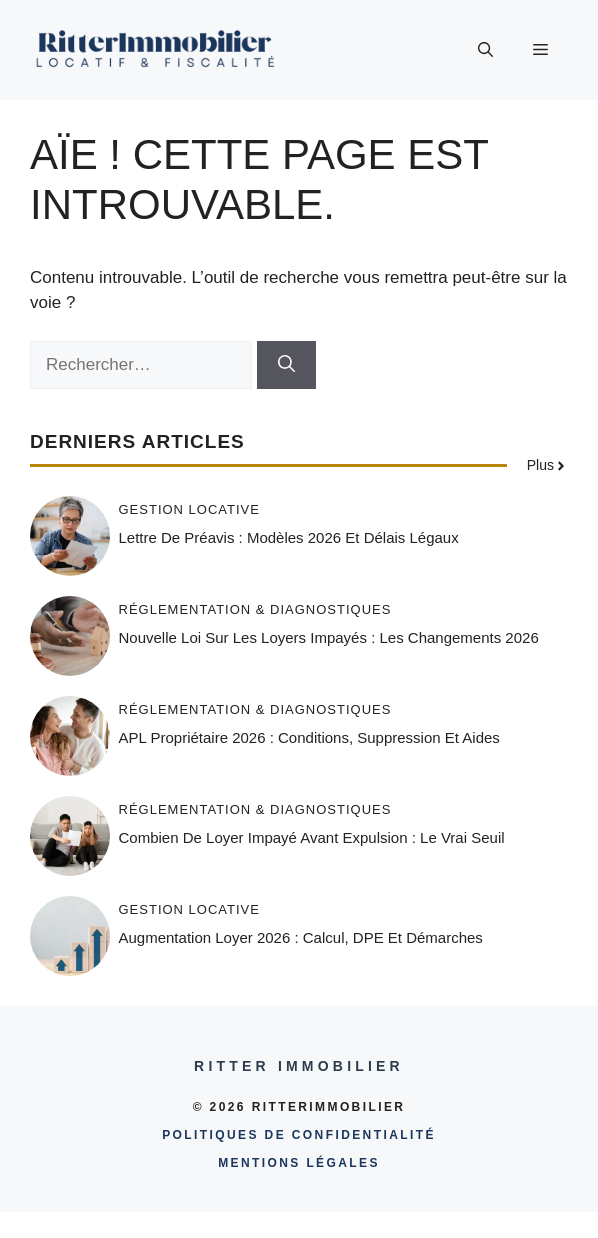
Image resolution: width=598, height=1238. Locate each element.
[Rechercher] (286, 365)
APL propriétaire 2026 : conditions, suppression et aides (309, 737)
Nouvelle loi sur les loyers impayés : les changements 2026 (329, 637)
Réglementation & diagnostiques (255, 609)
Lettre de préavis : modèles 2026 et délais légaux (289, 537)
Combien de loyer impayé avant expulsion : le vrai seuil (312, 837)
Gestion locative (189, 509)
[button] (485, 50)
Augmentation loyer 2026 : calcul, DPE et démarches (301, 937)
